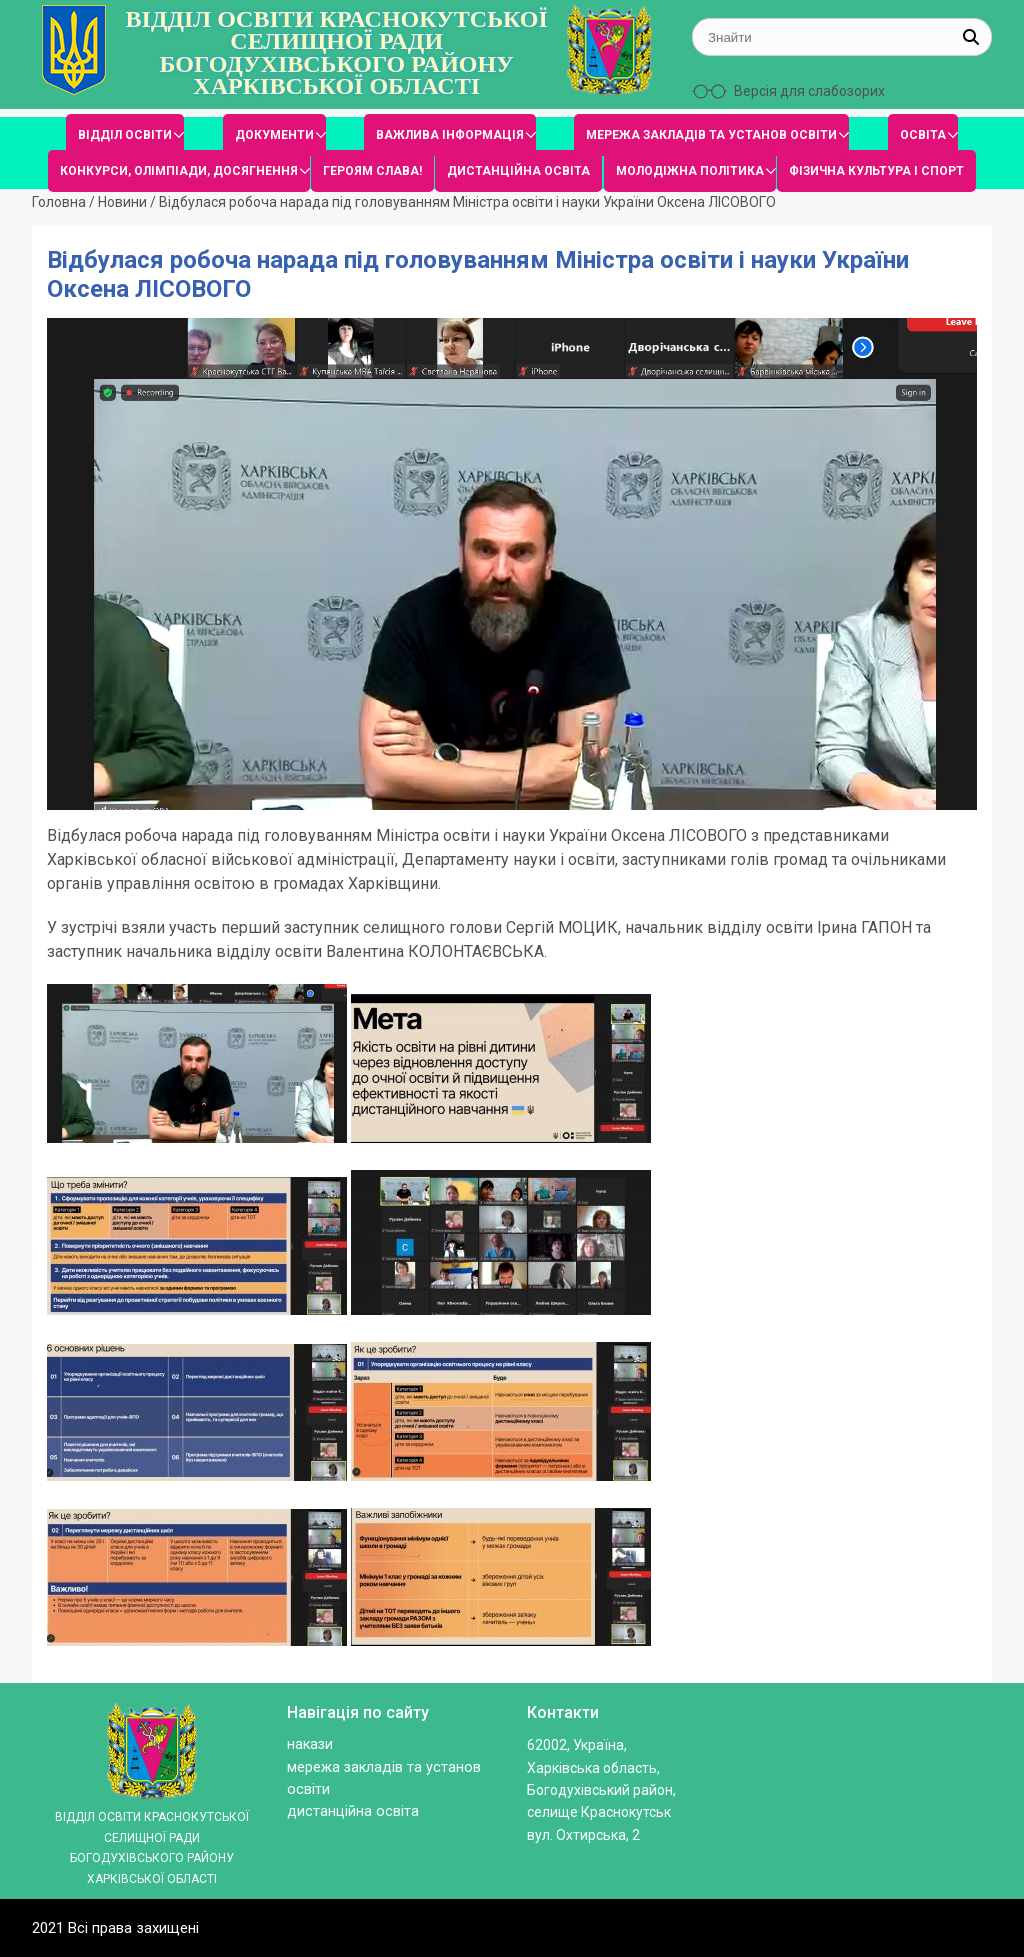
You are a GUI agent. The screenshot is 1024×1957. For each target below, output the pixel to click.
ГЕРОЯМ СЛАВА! (372, 171)
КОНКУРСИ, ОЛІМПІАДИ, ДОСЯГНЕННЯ (179, 171)
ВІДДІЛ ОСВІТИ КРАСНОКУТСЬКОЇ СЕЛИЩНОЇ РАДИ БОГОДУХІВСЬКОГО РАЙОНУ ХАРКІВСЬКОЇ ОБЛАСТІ (337, 53)
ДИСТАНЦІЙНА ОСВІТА (518, 171)
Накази (310, 1744)
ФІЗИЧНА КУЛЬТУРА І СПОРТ (876, 171)
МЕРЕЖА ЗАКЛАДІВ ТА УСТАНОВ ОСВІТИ (711, 135)
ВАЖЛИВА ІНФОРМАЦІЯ (450, 135)
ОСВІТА (923, 135)
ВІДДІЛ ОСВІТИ (125, 135)
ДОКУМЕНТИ (274, 135)
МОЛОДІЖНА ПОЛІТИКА (690, 171)
